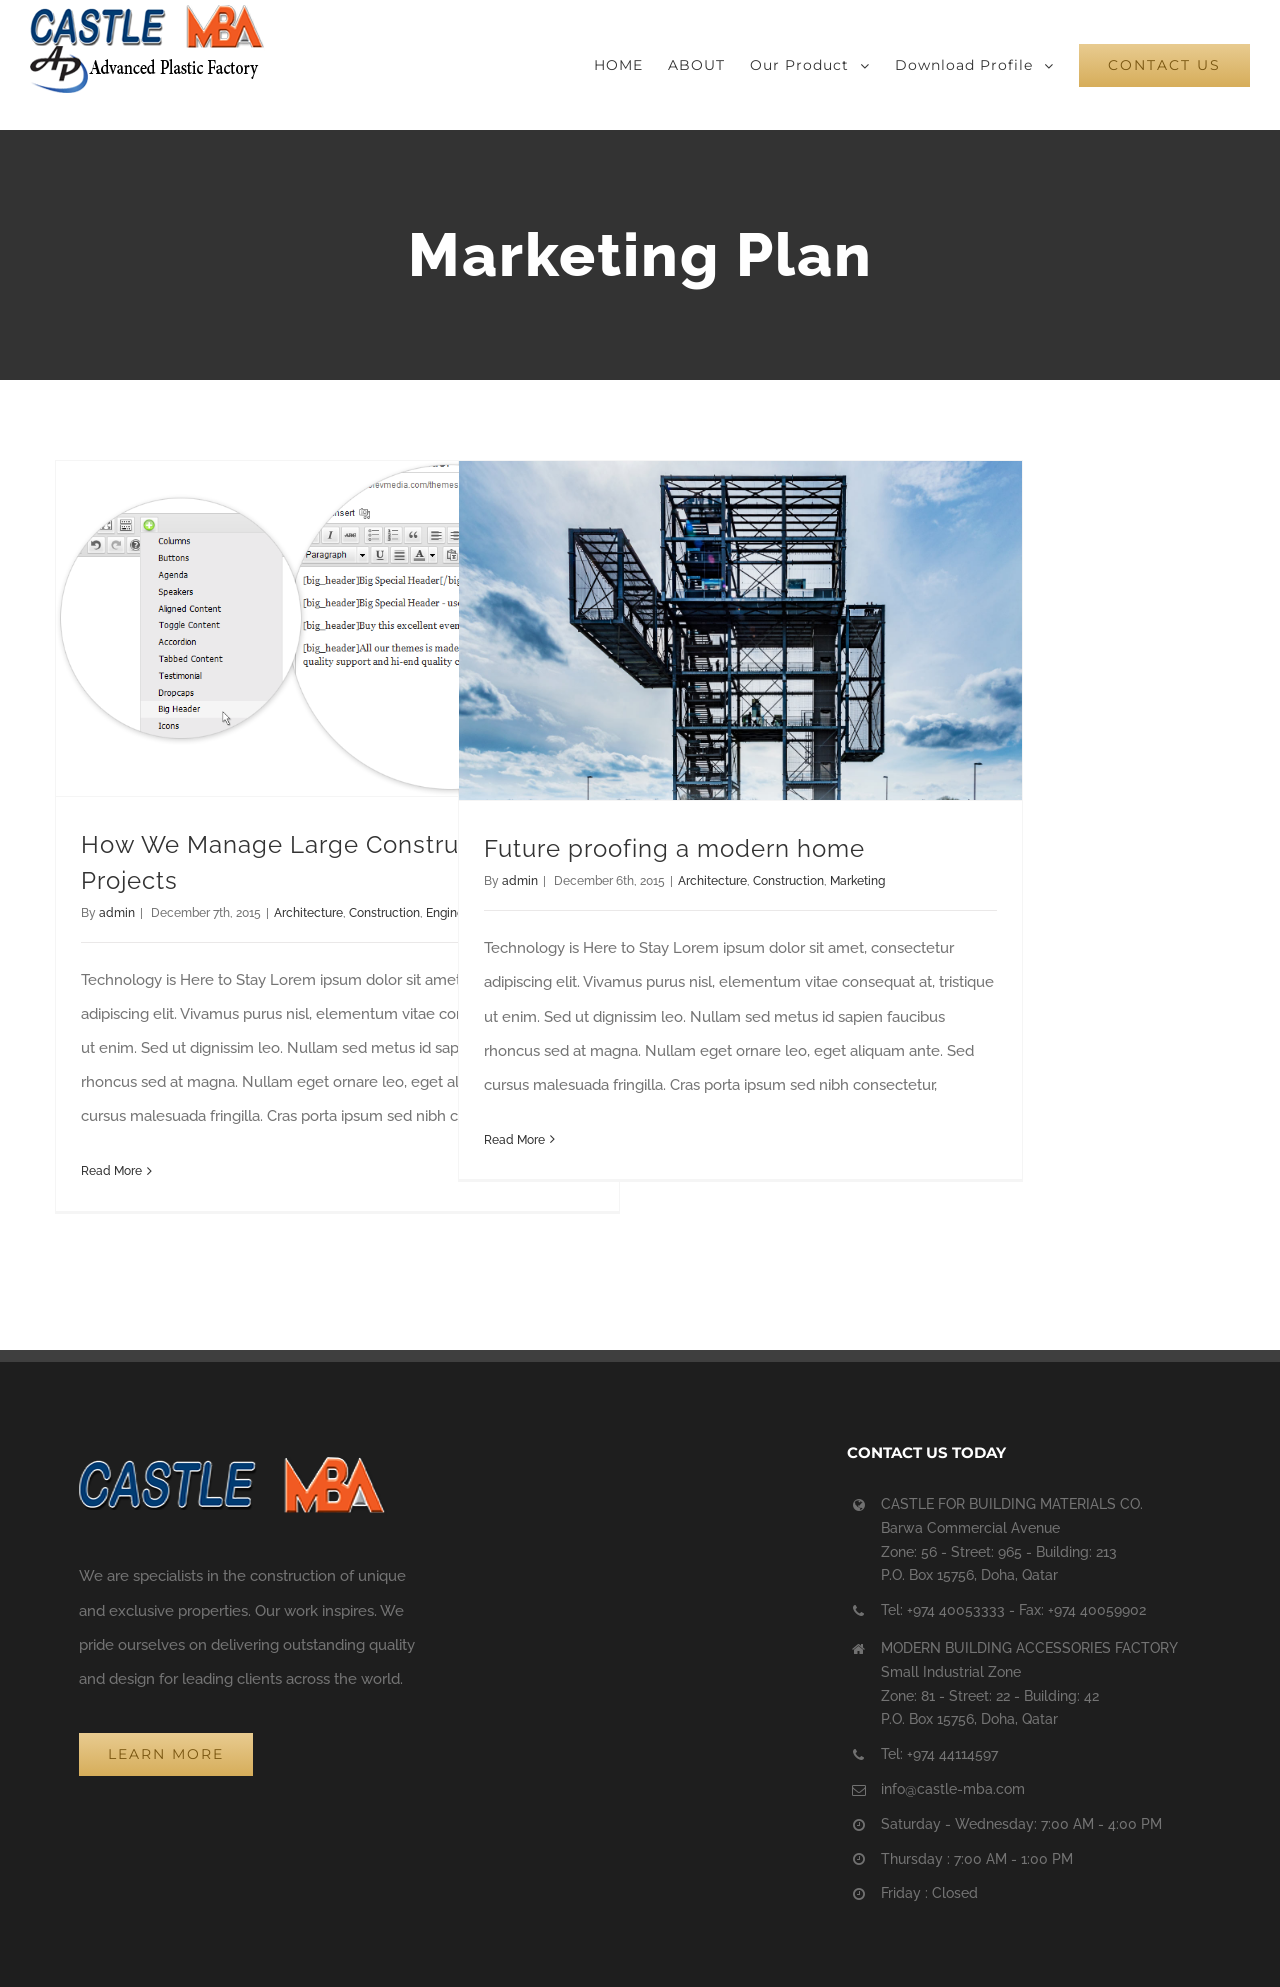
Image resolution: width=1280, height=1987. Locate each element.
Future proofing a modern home (674, 848)
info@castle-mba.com (953, 1789)
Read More (111, 1171)
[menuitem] (631, 65)
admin (117, 913)
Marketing (857, 881)
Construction (384, 913)
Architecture (308, 913)
